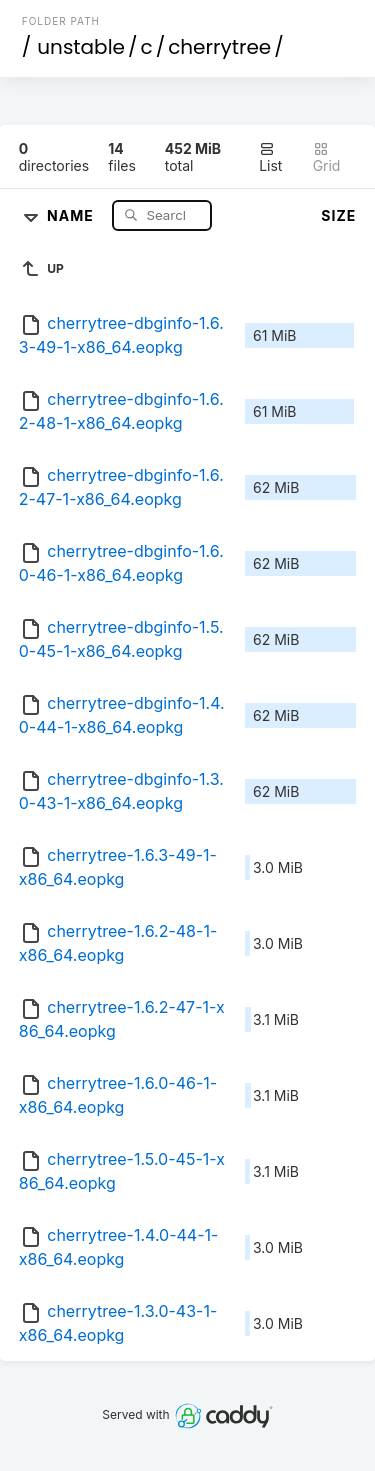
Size (338, 215)
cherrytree (219, 47)
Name (72, 214)
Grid (327, 157)
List (270, 157)
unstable (81, 47)
